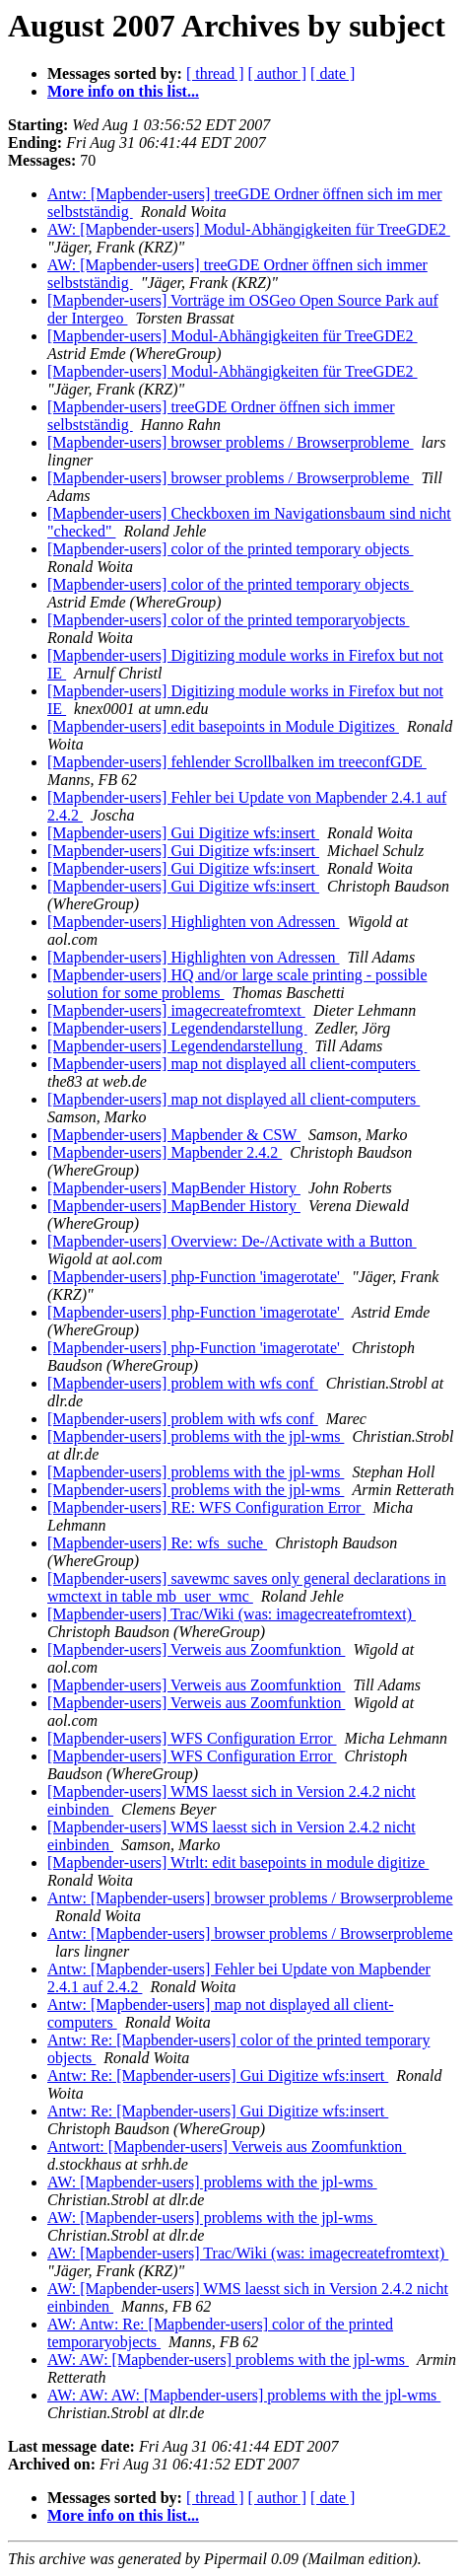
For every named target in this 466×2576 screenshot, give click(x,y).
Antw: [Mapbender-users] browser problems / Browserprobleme (250, 1898)
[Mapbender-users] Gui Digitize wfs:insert (183, 832)
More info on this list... (123, 91)
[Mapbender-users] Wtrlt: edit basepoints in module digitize (238, 1862)
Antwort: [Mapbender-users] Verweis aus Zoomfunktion (226, 2146)
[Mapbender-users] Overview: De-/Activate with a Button (232, 1241)
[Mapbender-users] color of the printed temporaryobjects (228, 619)
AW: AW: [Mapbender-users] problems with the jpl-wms (228, 2359)
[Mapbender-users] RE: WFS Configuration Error (206, 1507)
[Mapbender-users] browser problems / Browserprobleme (230, 442)
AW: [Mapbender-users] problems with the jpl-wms (212, 2182)
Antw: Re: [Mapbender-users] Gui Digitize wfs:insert (217, 2075)
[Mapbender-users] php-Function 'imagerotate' (195, 1276)
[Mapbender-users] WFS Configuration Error (192, 1738)
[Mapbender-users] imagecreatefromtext (176, 1010)
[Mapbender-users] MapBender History (173, 1188)
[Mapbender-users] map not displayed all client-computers (233, 1063)
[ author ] (277, 73)
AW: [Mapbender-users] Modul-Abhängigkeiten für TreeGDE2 (248, 229)
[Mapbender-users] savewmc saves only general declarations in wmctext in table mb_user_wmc (246, 1587)
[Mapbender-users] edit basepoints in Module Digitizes (223, 726)
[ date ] (332, 73)
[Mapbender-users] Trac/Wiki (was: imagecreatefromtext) (231, 1614)
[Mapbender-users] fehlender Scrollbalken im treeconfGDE (237, 761)
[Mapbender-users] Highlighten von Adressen (193, 921)
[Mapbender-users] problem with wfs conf (182, 1383)
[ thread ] (215, 73)
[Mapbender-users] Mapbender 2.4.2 (164, 1152)
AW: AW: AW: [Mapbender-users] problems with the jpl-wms (243, 2395)
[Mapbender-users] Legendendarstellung (177, 1028)
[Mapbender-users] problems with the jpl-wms (195, 1436)
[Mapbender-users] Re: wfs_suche (157, 1543)
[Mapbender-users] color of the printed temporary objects (230, 548)
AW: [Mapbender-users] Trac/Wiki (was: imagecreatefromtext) (247, 2253)
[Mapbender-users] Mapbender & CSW (173, 1134)
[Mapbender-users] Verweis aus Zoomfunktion (196, 1649)
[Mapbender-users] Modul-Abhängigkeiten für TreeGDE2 (232, 335)
